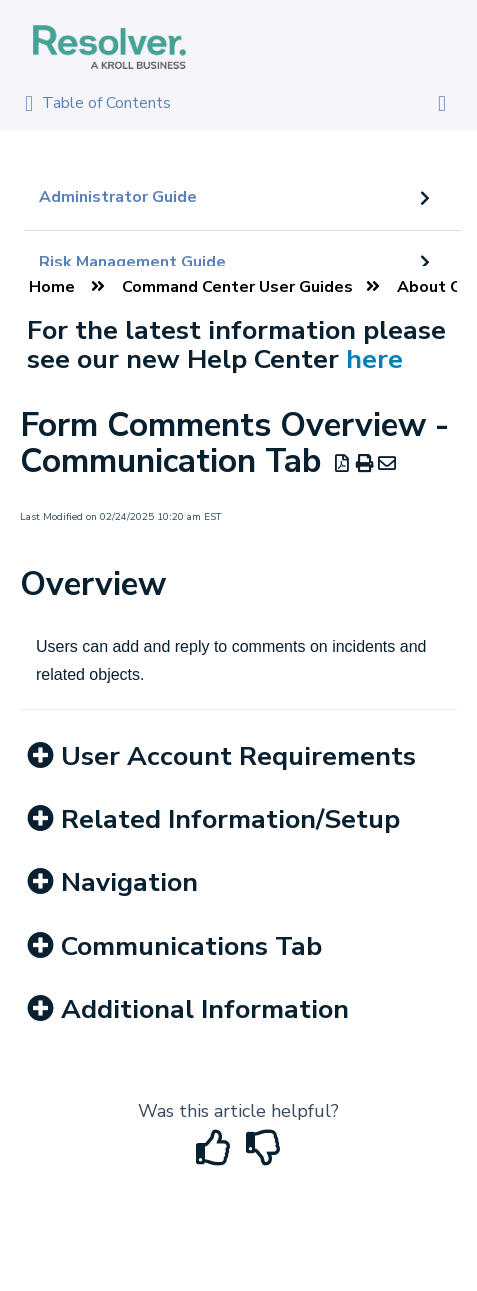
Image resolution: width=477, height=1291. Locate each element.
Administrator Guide (118, 197)
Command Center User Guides (237, 287)
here (374, 359)
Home (52, 287)
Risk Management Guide (132, 262)
